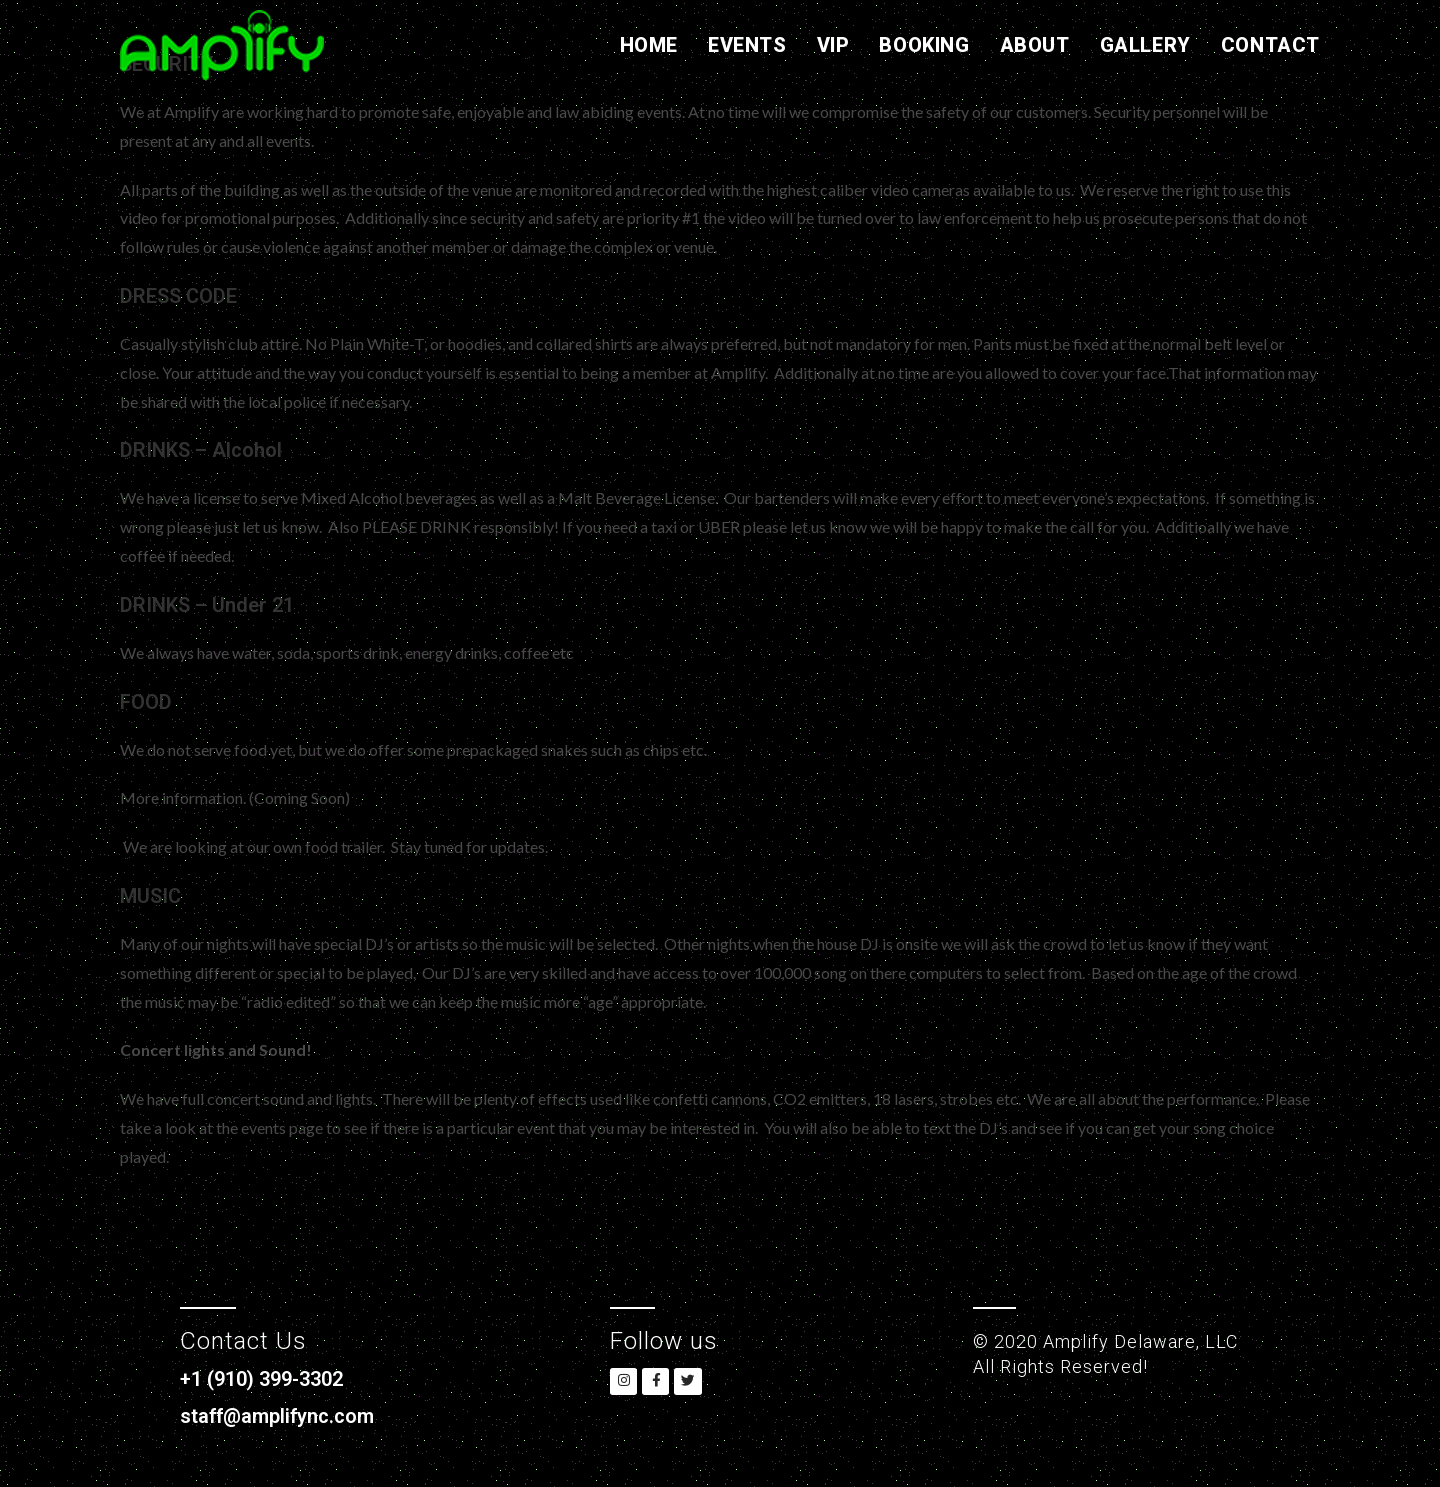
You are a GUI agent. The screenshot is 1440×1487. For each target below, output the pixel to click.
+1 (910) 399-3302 (274, 1378)
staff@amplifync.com (287, 1415)
